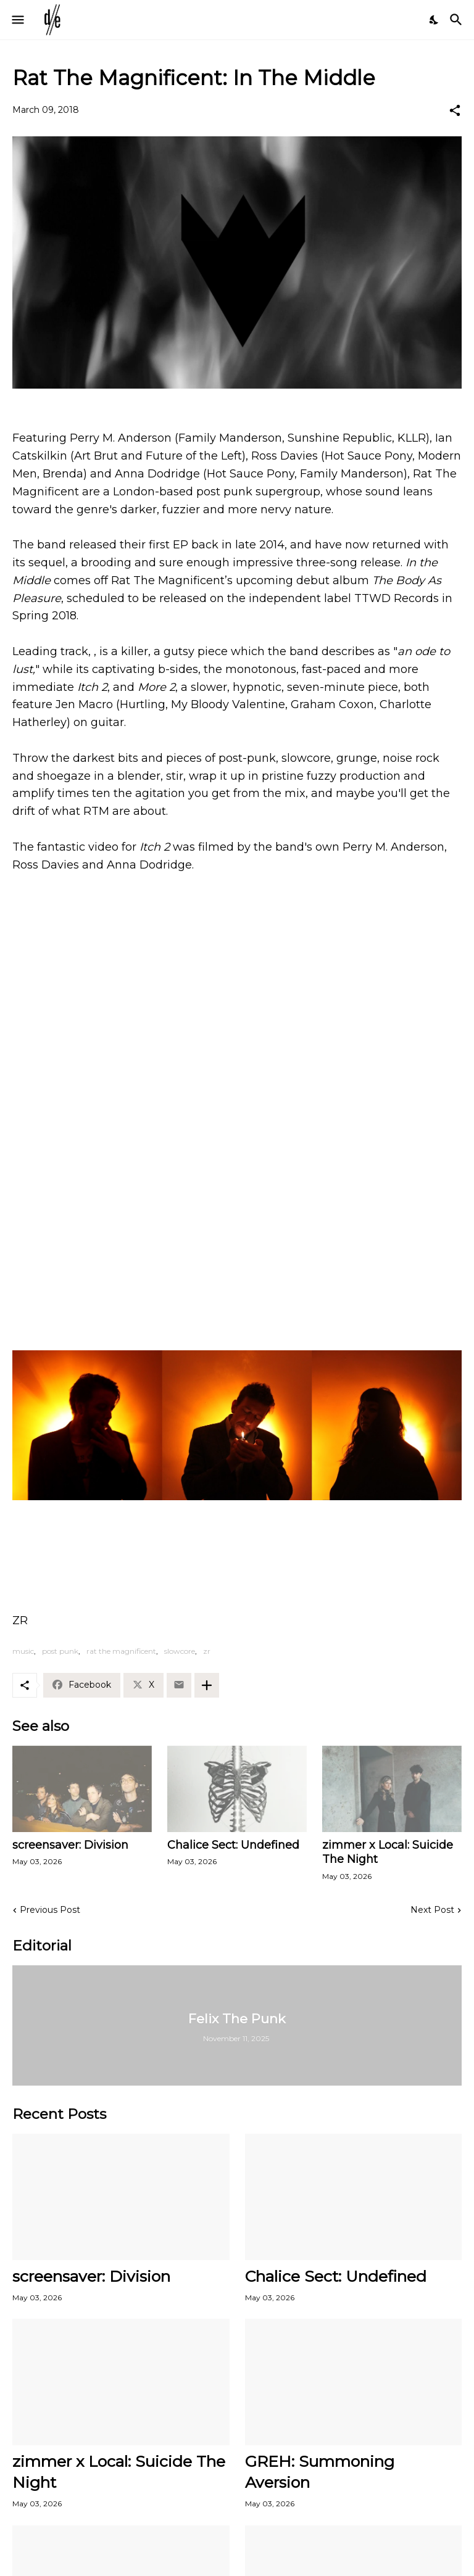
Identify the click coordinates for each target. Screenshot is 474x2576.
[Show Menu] (17, 19)
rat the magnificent (121, 1651)
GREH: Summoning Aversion (319, 2471)
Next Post (432, 1909)
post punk (60, 1651)
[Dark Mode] (434, 19)
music (23, 1651)
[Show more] (206, 1685)
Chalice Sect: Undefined (233, 1845)
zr (206, 1651)
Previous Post (50, 1909)
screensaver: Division (70, 1845)
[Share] (455, 110)
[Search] (457, 19)
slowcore (179, 1651)
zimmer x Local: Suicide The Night (387, 1852)
